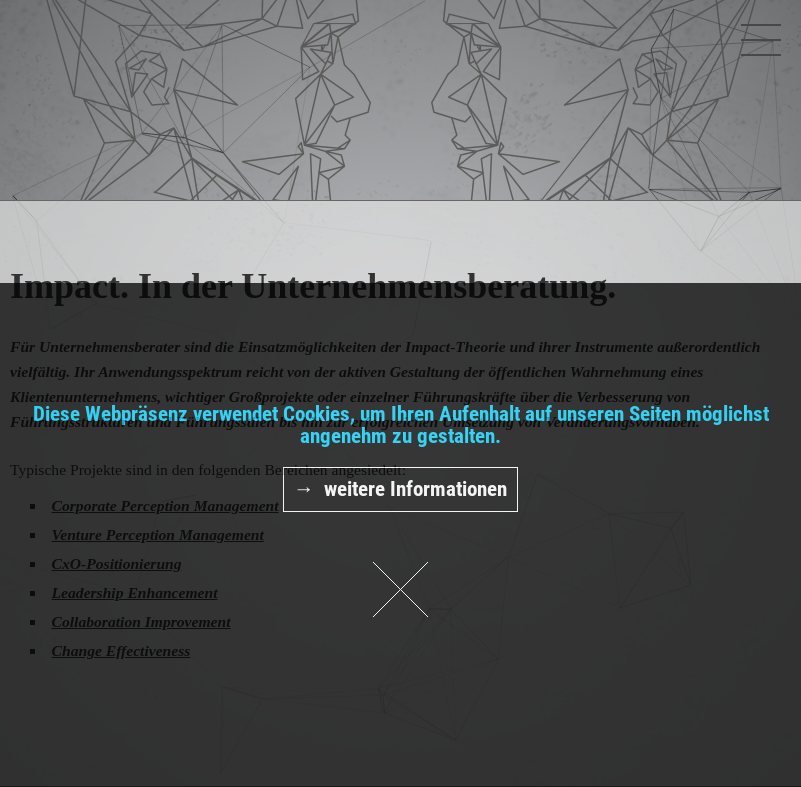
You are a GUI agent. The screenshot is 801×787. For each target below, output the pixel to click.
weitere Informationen (415, 489)
